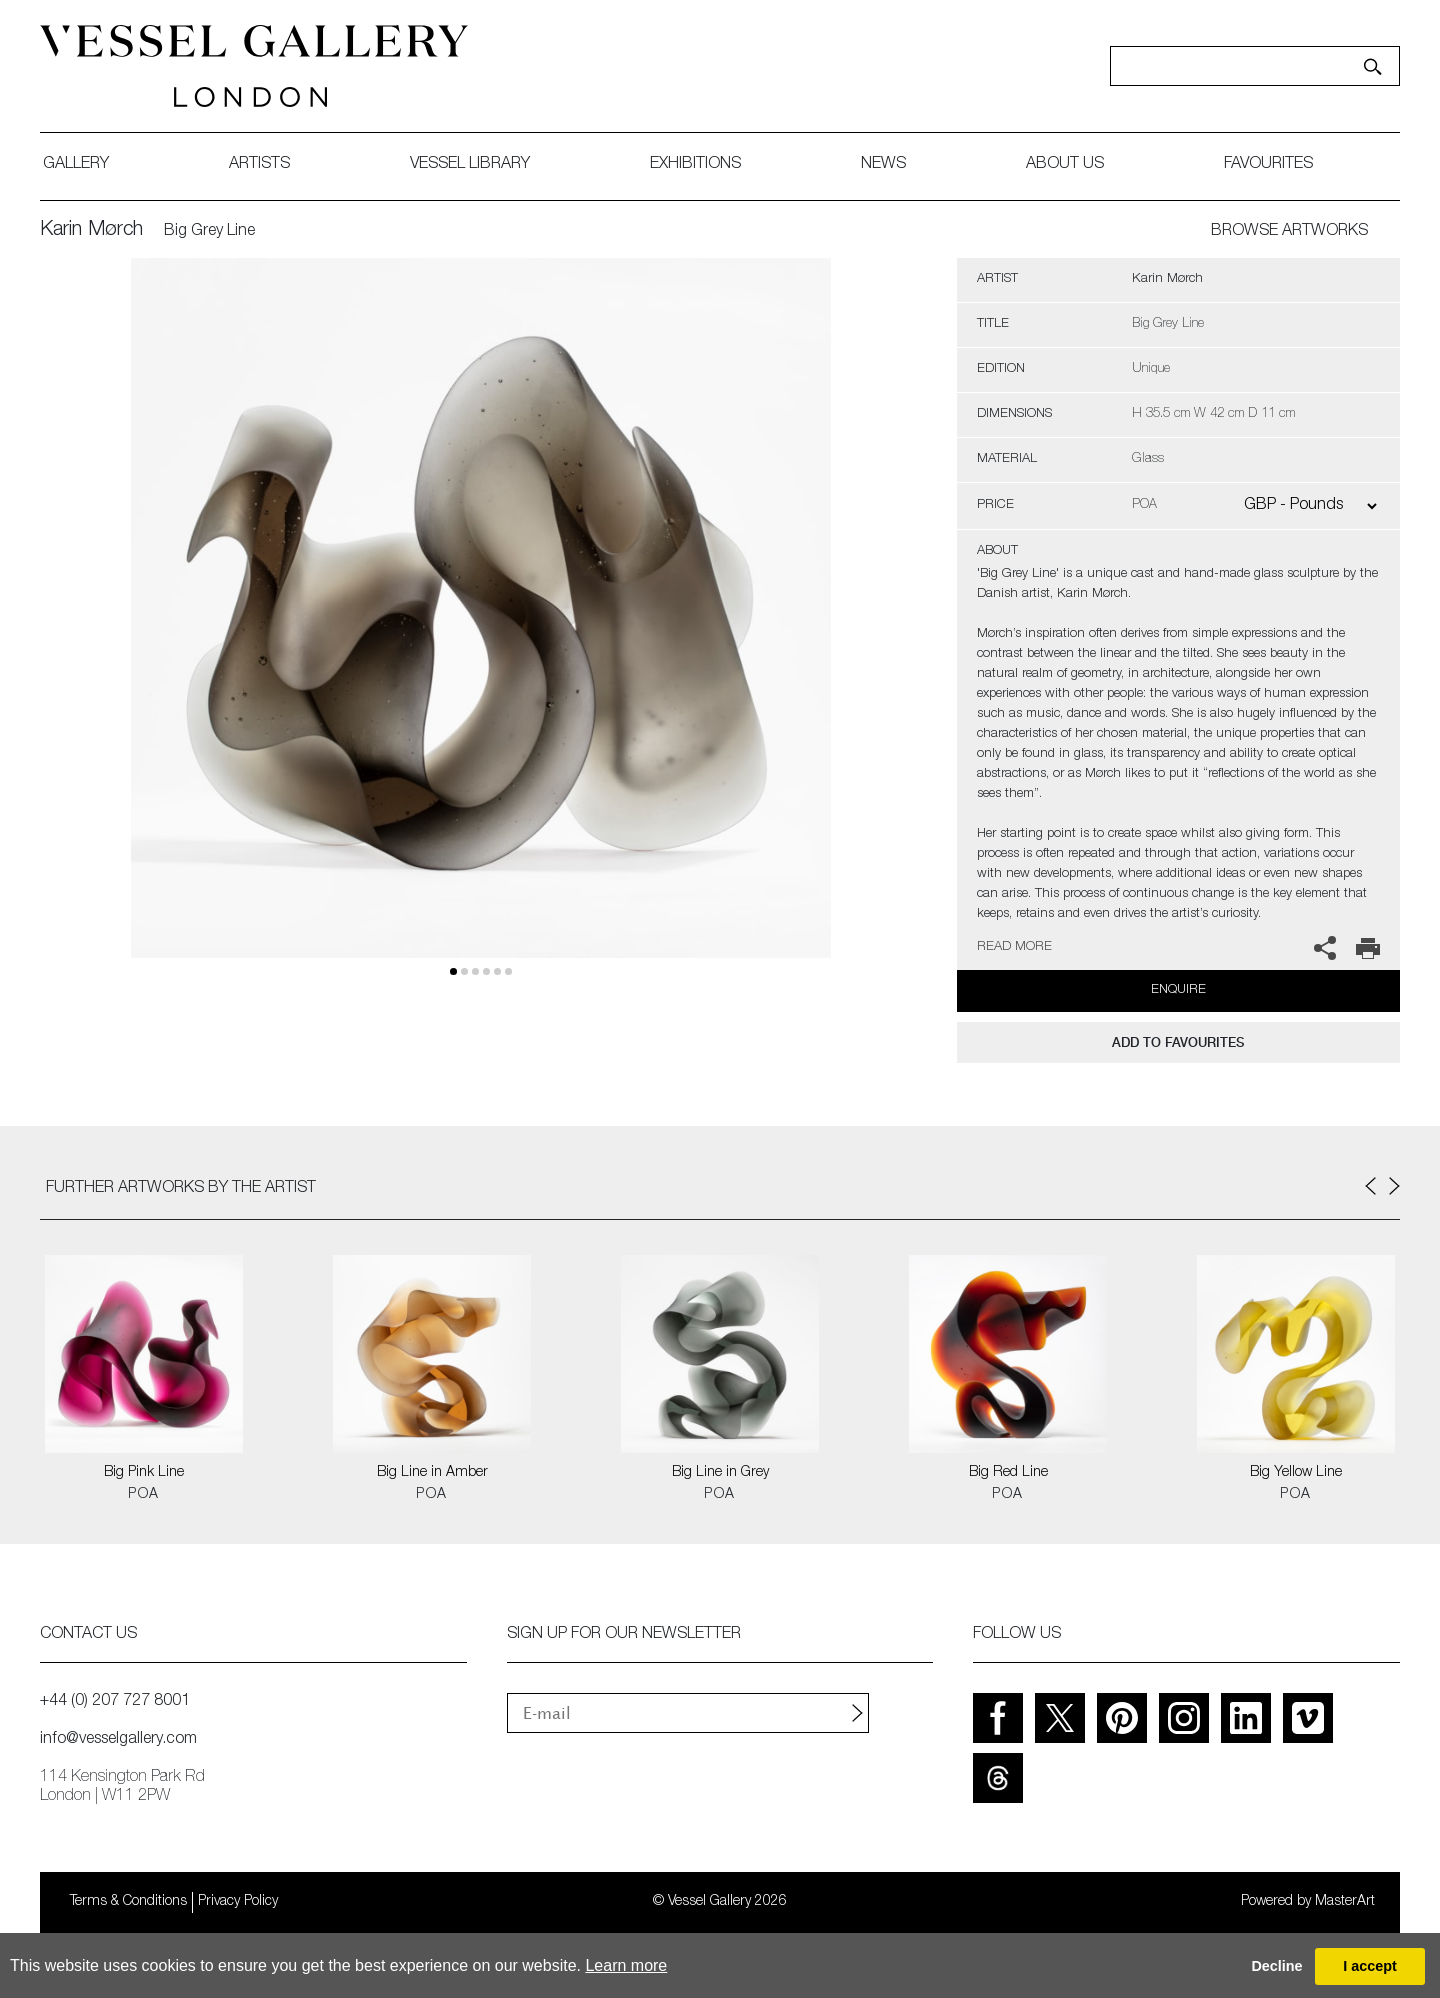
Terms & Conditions (128, 1902)
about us (1065, 165)
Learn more (626, 1965)
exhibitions (695, 165)
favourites (1268, 165)
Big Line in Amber (432, 1473)
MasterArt (1345, 1902)
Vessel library (470, 165)
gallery (76, 165)
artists (259, 165)
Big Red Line (1008, 1473)
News (883, 165)
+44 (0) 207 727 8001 (115, 1702)
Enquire (1178, 990)
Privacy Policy (238, 1902)
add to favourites (1178, 1042)
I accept (1370, 1966)
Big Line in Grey (720, 1473)
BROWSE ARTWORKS (1289, 232)
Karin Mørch (91, 231)
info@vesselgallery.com (118, 1740)
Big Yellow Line (1296, 1473)
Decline (1276, 1966)
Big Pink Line (144, 1473)
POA (143, 1495)
